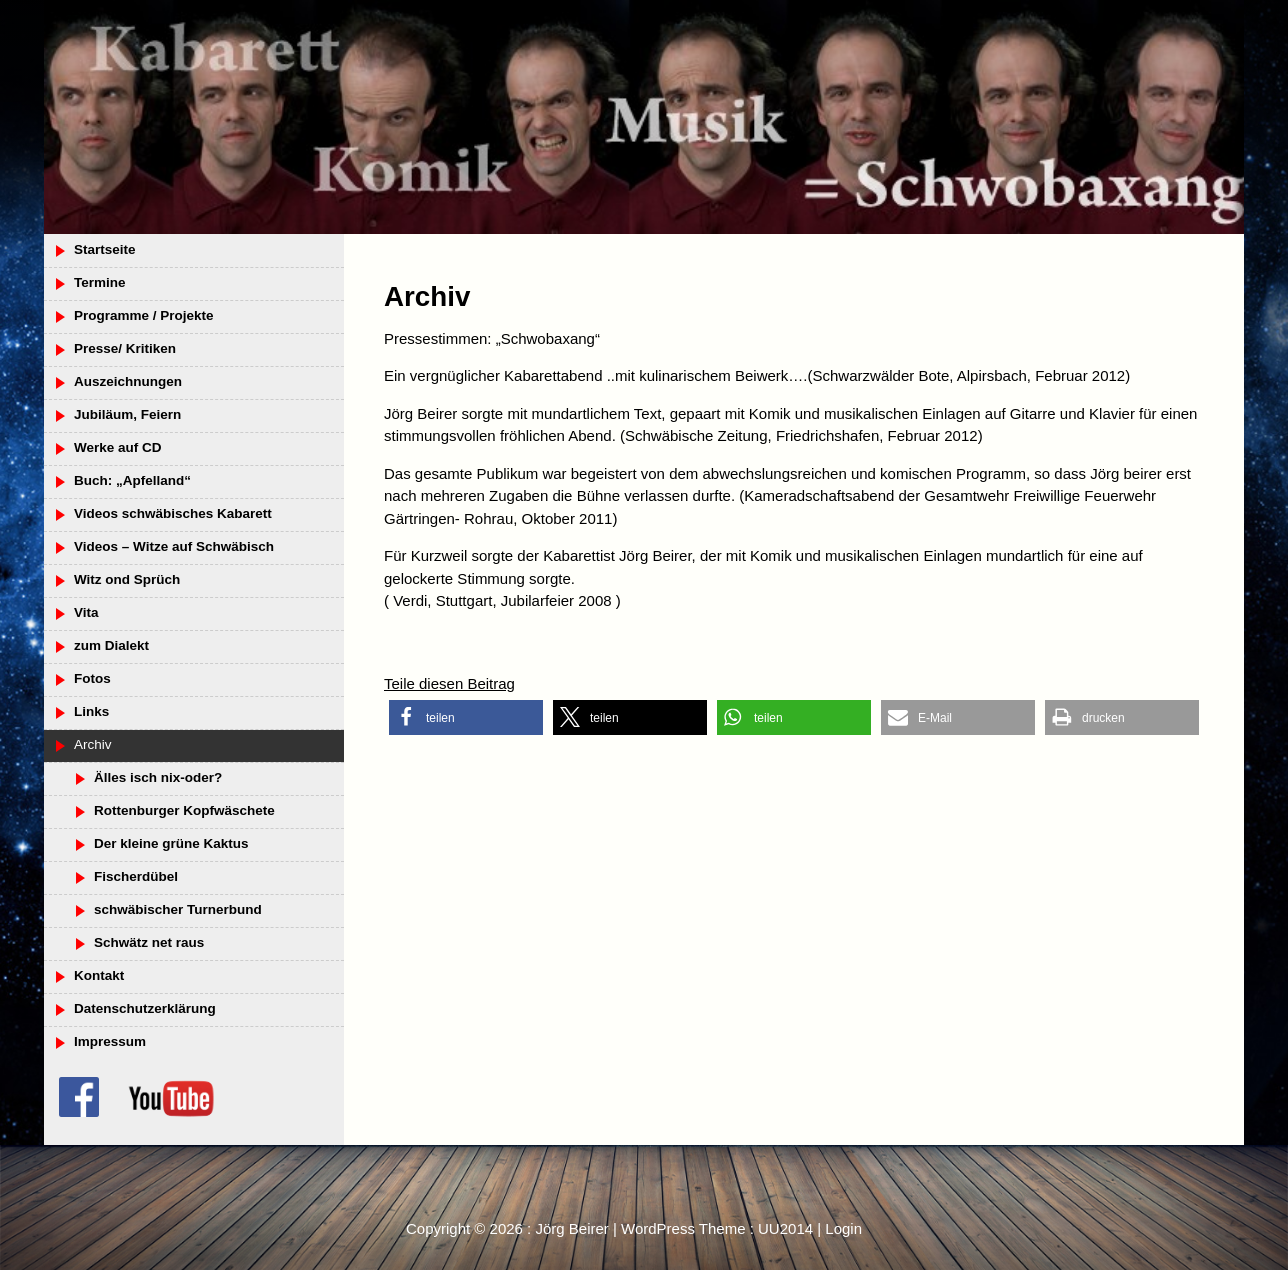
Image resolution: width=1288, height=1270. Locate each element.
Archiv (93, 744)
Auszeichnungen (128, 381)
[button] (466, 717)
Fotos (92, 678)
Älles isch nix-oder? (158, 777)
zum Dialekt (111, 645)
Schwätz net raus (149, 942)
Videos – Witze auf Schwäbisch (174, 546)
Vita (86, 612)
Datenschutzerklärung (145, 1008)
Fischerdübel (136, 876)
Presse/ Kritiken (125, 348)
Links (91, 711)
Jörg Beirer (571, 1228)
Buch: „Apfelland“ (132, 480)
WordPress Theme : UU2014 (717, 1228)
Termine (100, 282)
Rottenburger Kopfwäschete (184, 810)
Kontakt (99, 975)
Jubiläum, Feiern (127, 414)
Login (843, 1228)
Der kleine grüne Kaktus (171, 843)
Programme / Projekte (144, 315)
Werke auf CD (118, 447)
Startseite (105, 249)
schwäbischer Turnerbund (178, 909)
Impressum (110, 1041)
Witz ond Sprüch (127, 579)
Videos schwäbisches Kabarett (173, 513)
